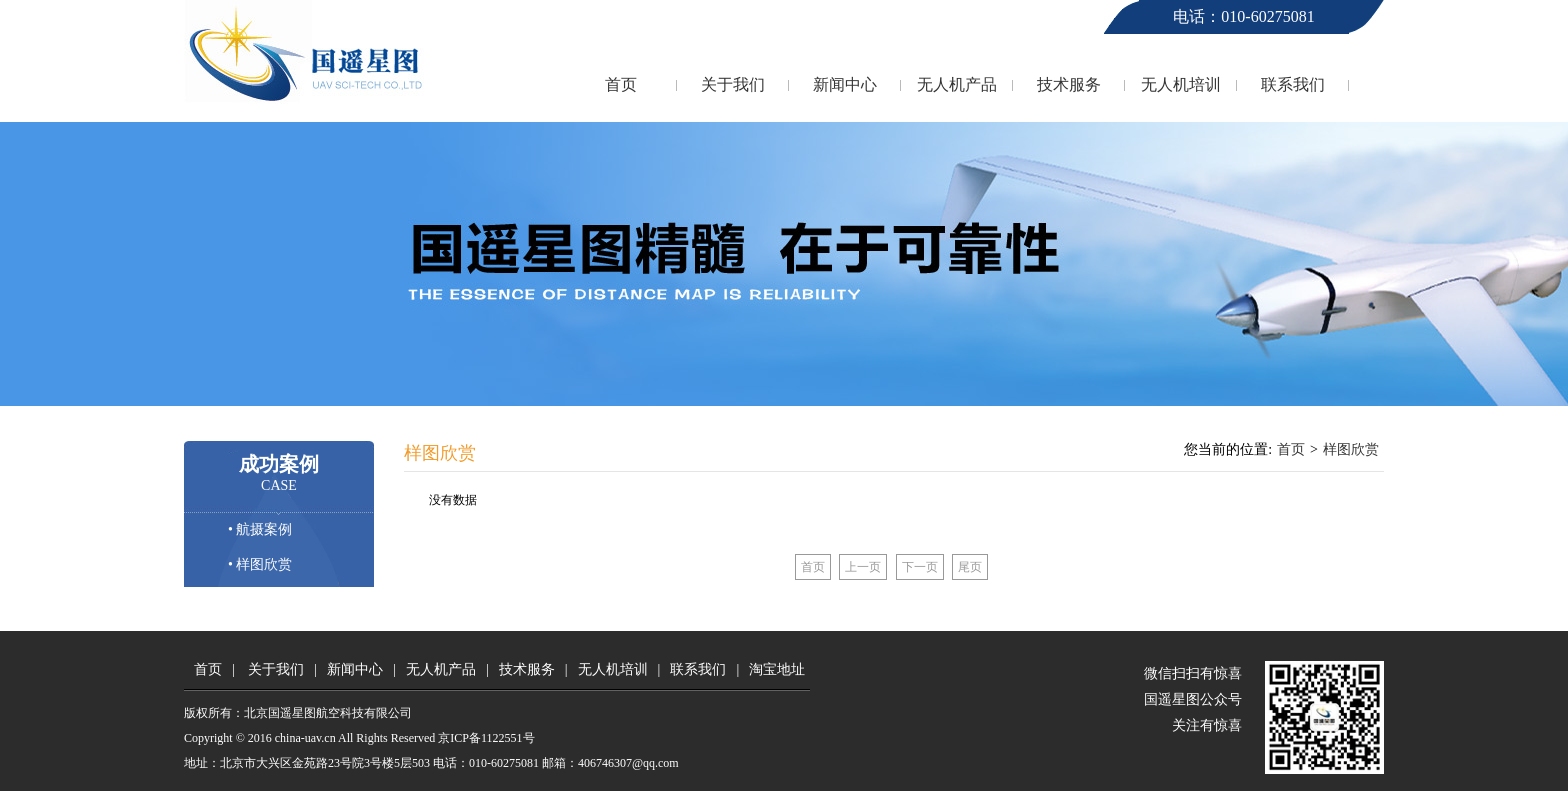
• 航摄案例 (260, 529)
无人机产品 (957, 84)
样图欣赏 (1351, 449)
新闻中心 (845, 84)
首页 (621, 84)
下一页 (920, 567)
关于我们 (733, 84)
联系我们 (1293, 84)
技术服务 (1069, 84)
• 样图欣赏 (260, 564)
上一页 (863, 567)
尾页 (970, 567)
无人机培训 (1181, 84)
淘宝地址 (777, 669)
